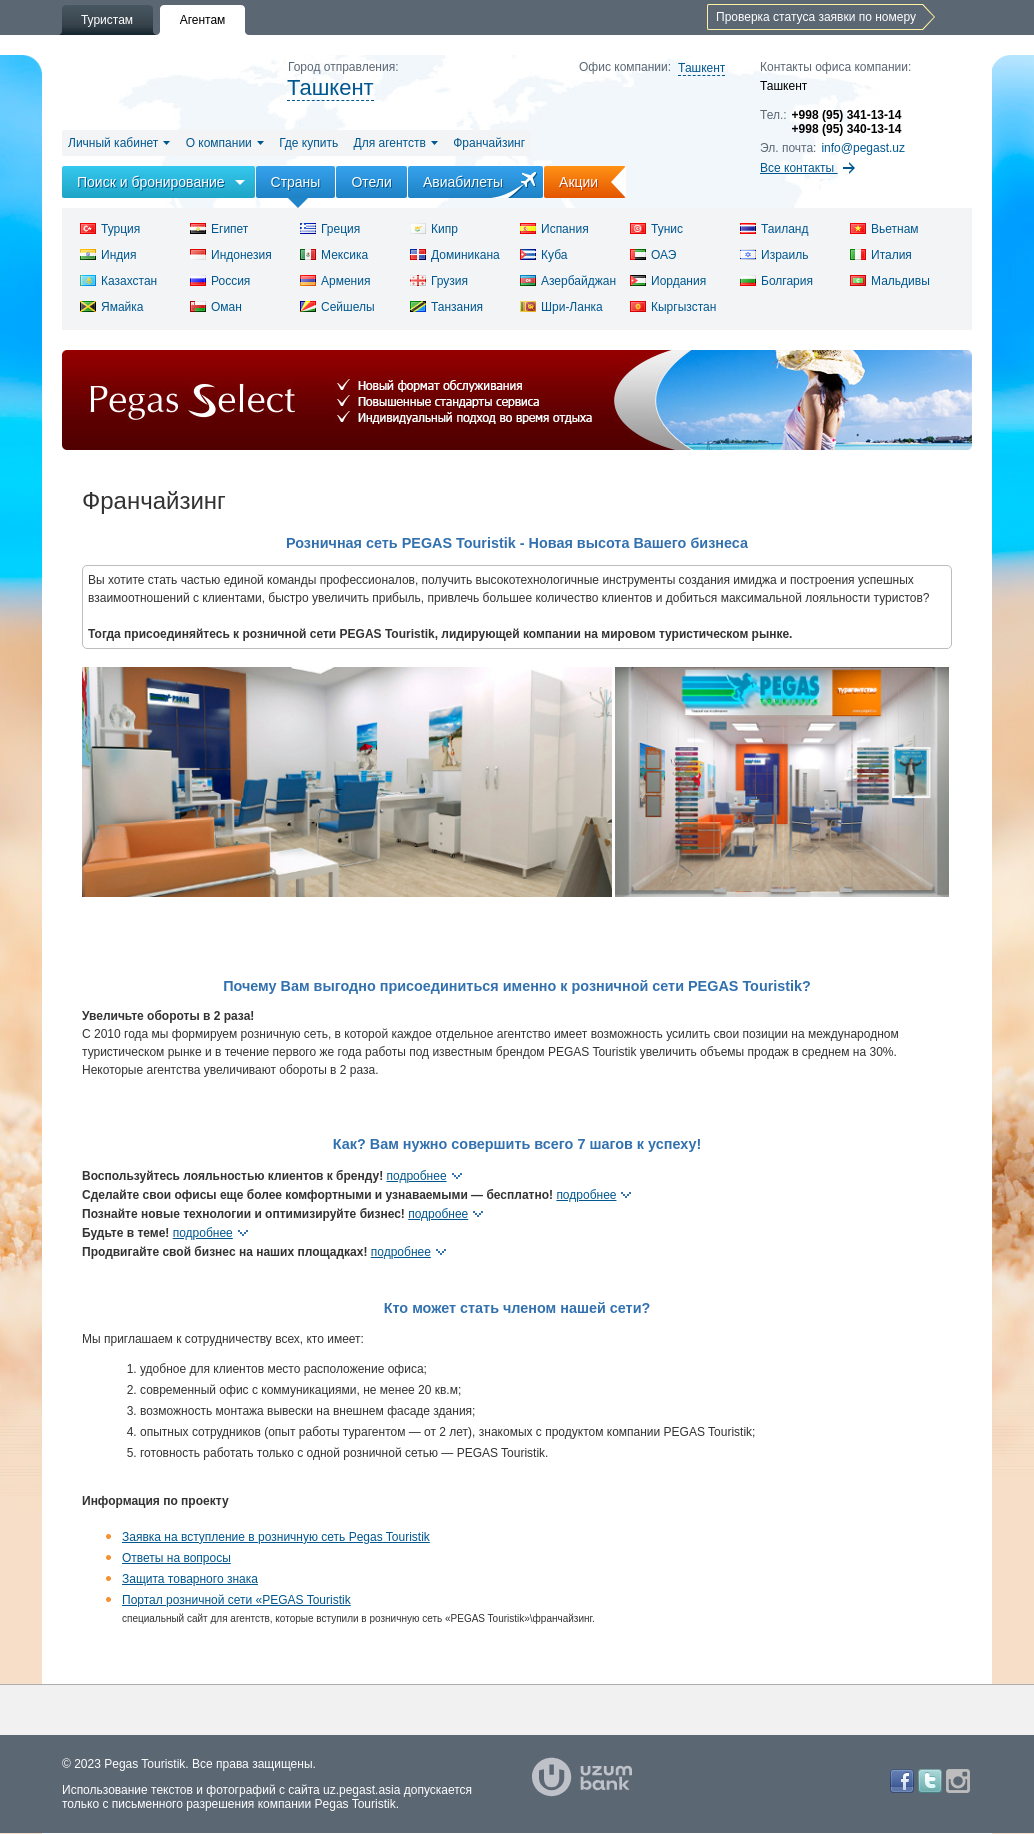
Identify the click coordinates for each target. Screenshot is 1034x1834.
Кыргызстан (673, 307)
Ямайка (111, 307)
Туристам (107, 20)
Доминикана (455, 255)
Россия (220, 281)
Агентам (203, 20)
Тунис (656, 229)
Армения (335, 281)
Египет (219, 229)
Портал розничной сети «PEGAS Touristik (236, 1600)
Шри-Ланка (561, 307)
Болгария (776, 281)
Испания (554, 229)
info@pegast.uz (863, 148)
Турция (110, 229)
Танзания (446, 307)
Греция (330, 229)
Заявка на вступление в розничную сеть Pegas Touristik (276, 1537)
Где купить (308, 143)
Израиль (774, 255)
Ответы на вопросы (176, 1558)
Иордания (668, 281)
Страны (296, 182)
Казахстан (118, 281)
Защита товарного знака (190, 1579)
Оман (216, 307)
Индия (108, 255)
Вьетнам (884, 229)
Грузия (439, 281)
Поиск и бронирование (151, 182)
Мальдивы (890, 281)
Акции (592, 182)
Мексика (334, 255)
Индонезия (231, 255)
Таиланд (774, 229)
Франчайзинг (489, 143)
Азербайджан (568, 281)
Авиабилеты (463, 182)
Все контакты (807, 168)
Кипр (434, 229)
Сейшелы (337, 307)
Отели (371, 182)
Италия (881, 255)
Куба (543, 255)
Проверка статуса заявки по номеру (816, 17)
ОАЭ (653, 255)
